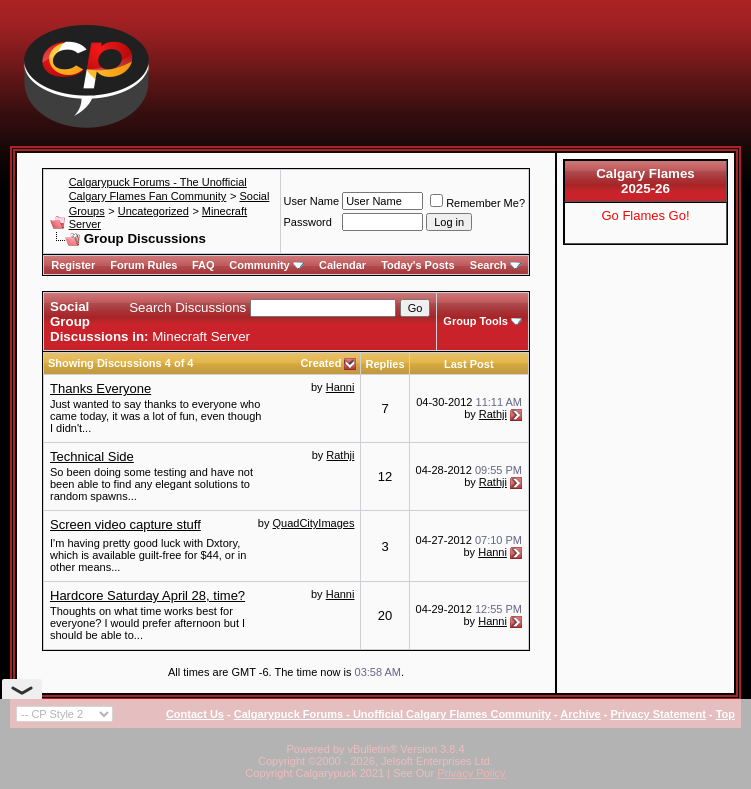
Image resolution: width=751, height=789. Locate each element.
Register (73, 265)
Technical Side (92, 456)
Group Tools (475, 321)
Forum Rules (143, 265)
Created (322, 363)
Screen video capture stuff (125, 524)
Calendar (342, 265)
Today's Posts (417, 265)
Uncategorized (153, 211)
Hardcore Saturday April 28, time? (147, 595)
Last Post (469, 364)
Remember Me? (477, 203)
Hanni (340, 387)
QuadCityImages (314, 523)
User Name (312, 201)
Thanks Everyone (100, 388)
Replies (384, 364)
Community (266, 265)
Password (308, 222)
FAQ (203, 265)
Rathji (493, 414)
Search (495, 265)
